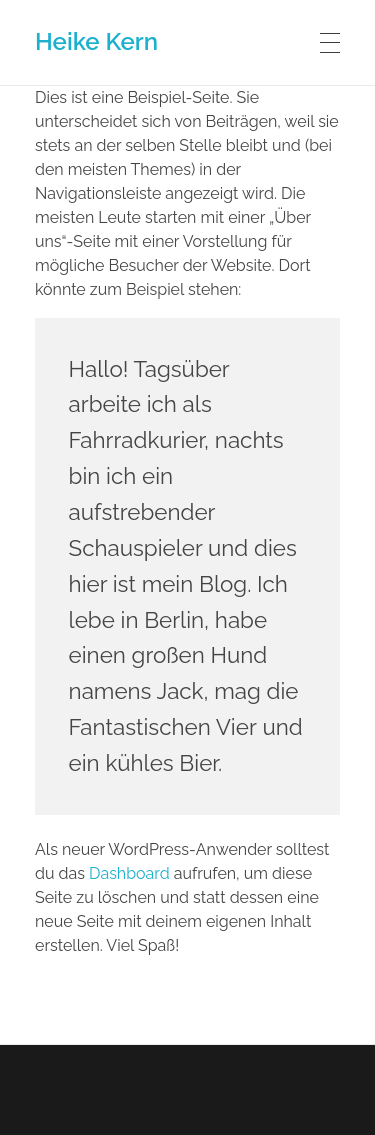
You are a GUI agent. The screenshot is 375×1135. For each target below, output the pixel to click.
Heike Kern (96, 41)
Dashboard (129, 873)
